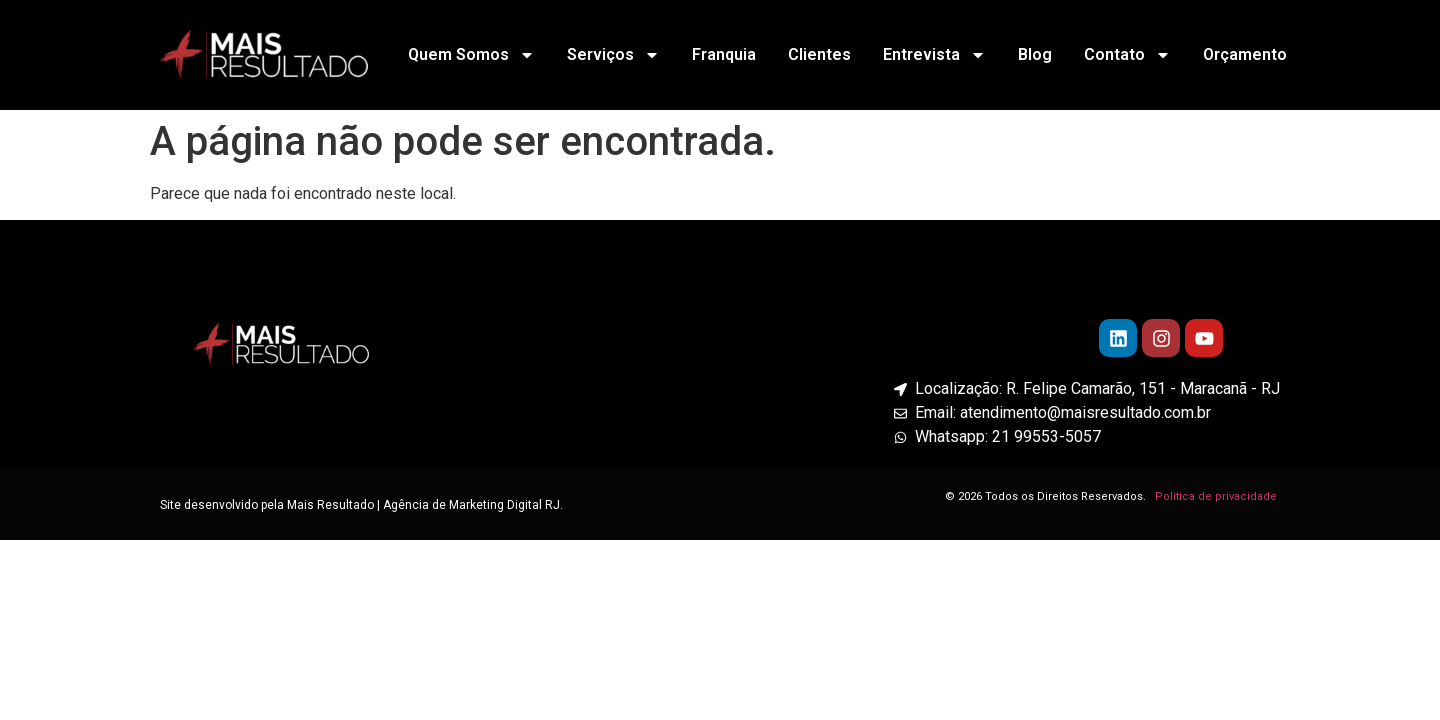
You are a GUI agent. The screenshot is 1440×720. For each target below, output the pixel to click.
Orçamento (1245, 54)
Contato (1127, 55)
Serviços (613, 55)
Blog (1035, 54)
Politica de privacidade (1217, 496)
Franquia (724, 54)
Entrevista (934, 55)
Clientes (819, 54)
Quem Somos (471, 55)
